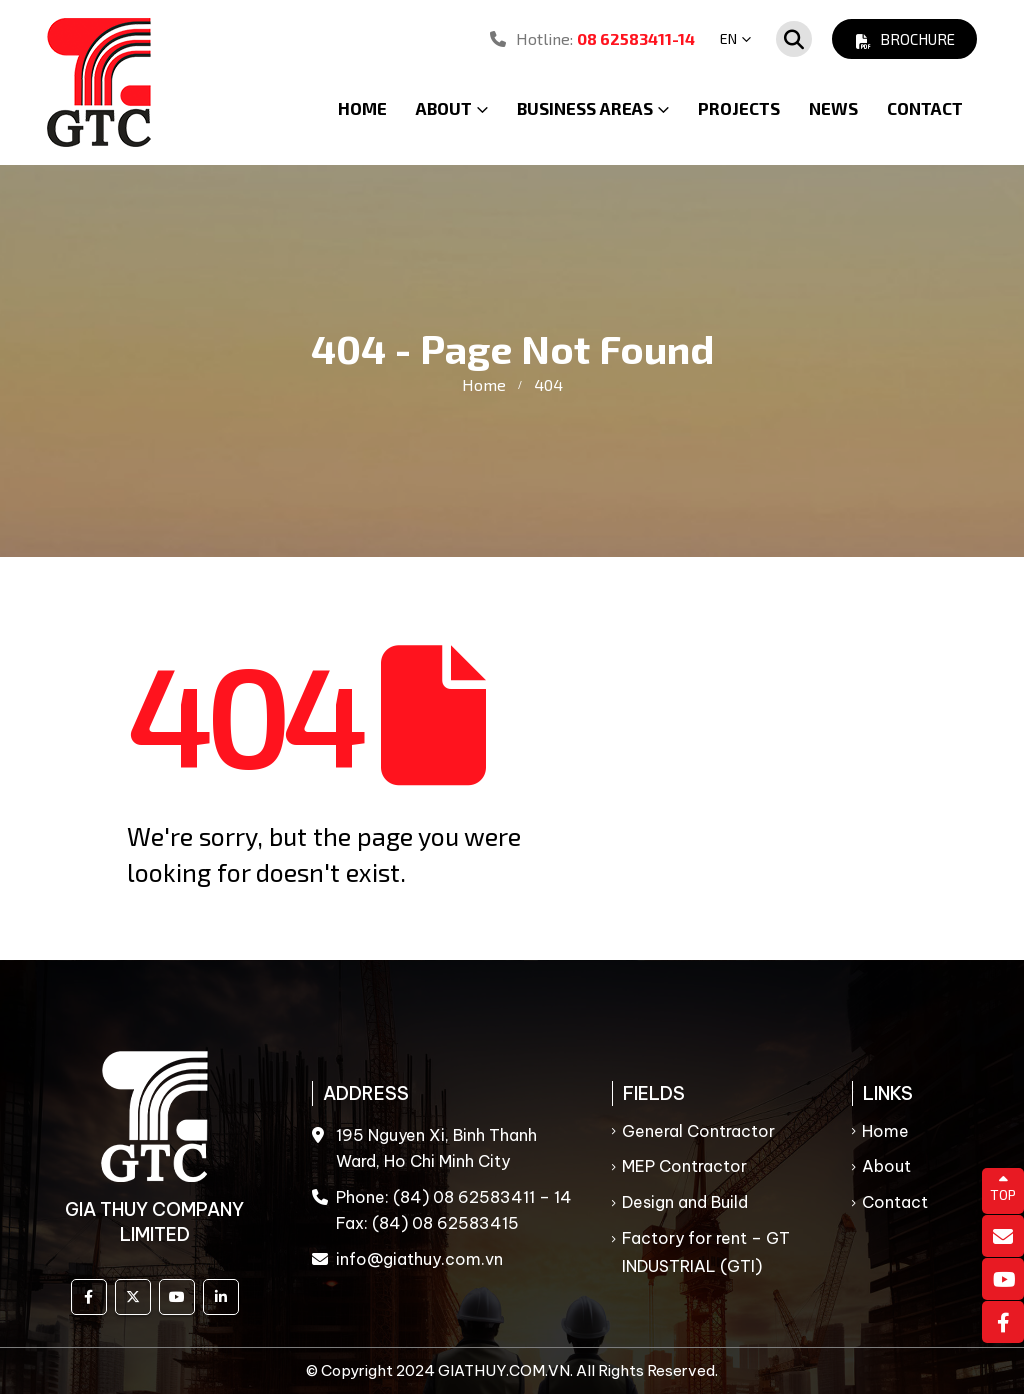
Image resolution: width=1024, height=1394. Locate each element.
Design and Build (685, 1202)
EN (728, 38)
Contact (925, 108)
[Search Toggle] (794, 39)
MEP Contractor (684, 1166)
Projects (739, 108)
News (833, 108)
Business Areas (585, 108)
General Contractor (698, 1131)
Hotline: (592, 38)
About (886, 1166)
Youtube (177, 1297)
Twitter (133, 1297)
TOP (1003, 1188)
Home (362, 108)
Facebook (89, 1297)
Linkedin (221, 1297)
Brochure (904, 39)
